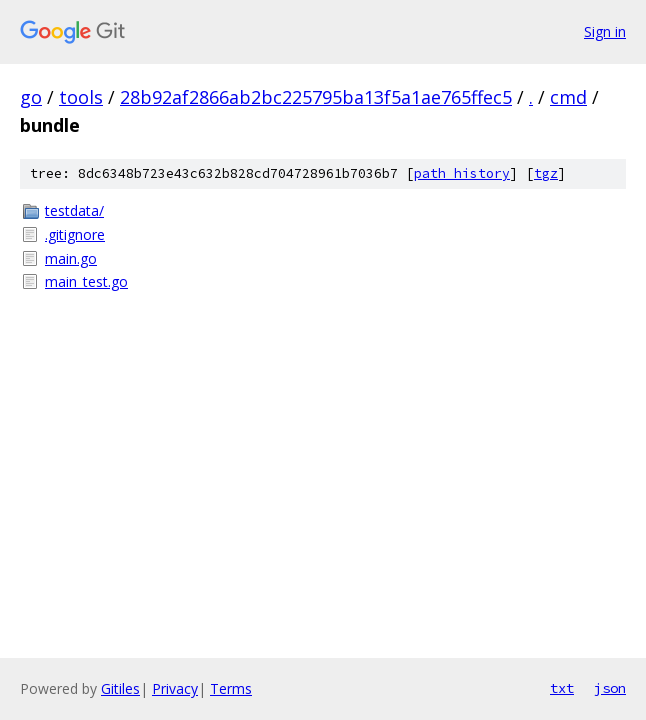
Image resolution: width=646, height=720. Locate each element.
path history (462, 173)
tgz (546, 173)
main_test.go (86, 281)
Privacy (175, 688)
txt (562, 688)
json (610, 688)
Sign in (605, 31)
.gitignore (75, 234)
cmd (568, 97)
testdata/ (74, 210)
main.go (71, 258)
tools (81, 97)
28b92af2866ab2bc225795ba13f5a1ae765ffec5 (316, 97)
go (31, 97)
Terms (231, 688)
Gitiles (120, 688)
